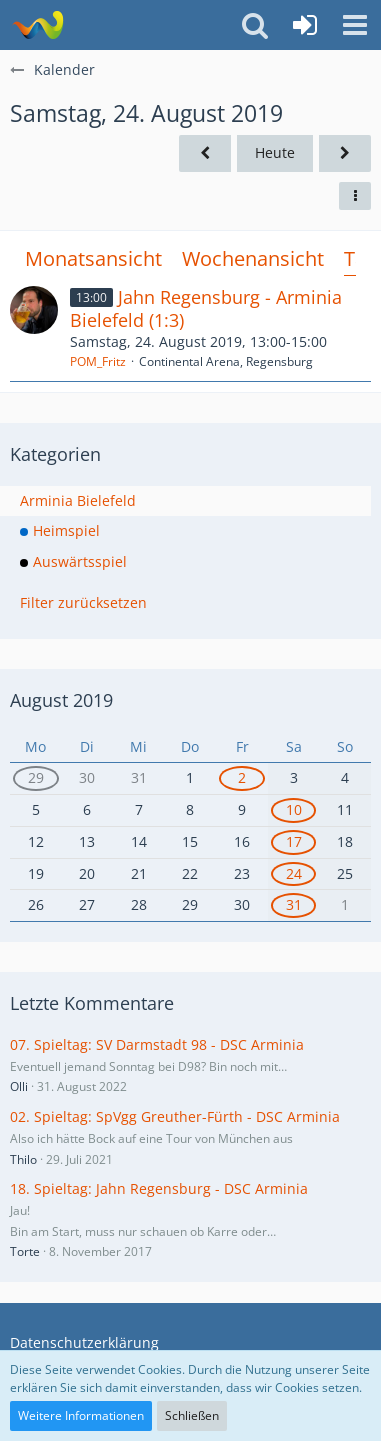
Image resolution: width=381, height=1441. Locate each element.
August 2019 (61, 700)
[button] (355, 25)
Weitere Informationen (81, 1415)
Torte (25, 1251)
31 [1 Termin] (294, 904)
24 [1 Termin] (294, 873)
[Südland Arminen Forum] (37, 25)
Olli (19, 1086)
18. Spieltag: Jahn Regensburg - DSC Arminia (159, 1188)
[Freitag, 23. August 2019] (205, 153)
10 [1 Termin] (294, 809)
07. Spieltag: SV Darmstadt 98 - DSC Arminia (157, 1044)
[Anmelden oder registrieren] (305, 25)
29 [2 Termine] (36, 777)
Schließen (192, 1415)
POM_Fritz (98, 361)
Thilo (23, 1159)
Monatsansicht (93, 258)
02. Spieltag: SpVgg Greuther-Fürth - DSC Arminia (175, 1116)
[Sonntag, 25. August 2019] (345, 153)
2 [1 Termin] (242, 777)
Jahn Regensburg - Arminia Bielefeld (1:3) (206, 308)
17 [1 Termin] (294, 841)
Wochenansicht (253, 258)
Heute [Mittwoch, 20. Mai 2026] (275, 152)
